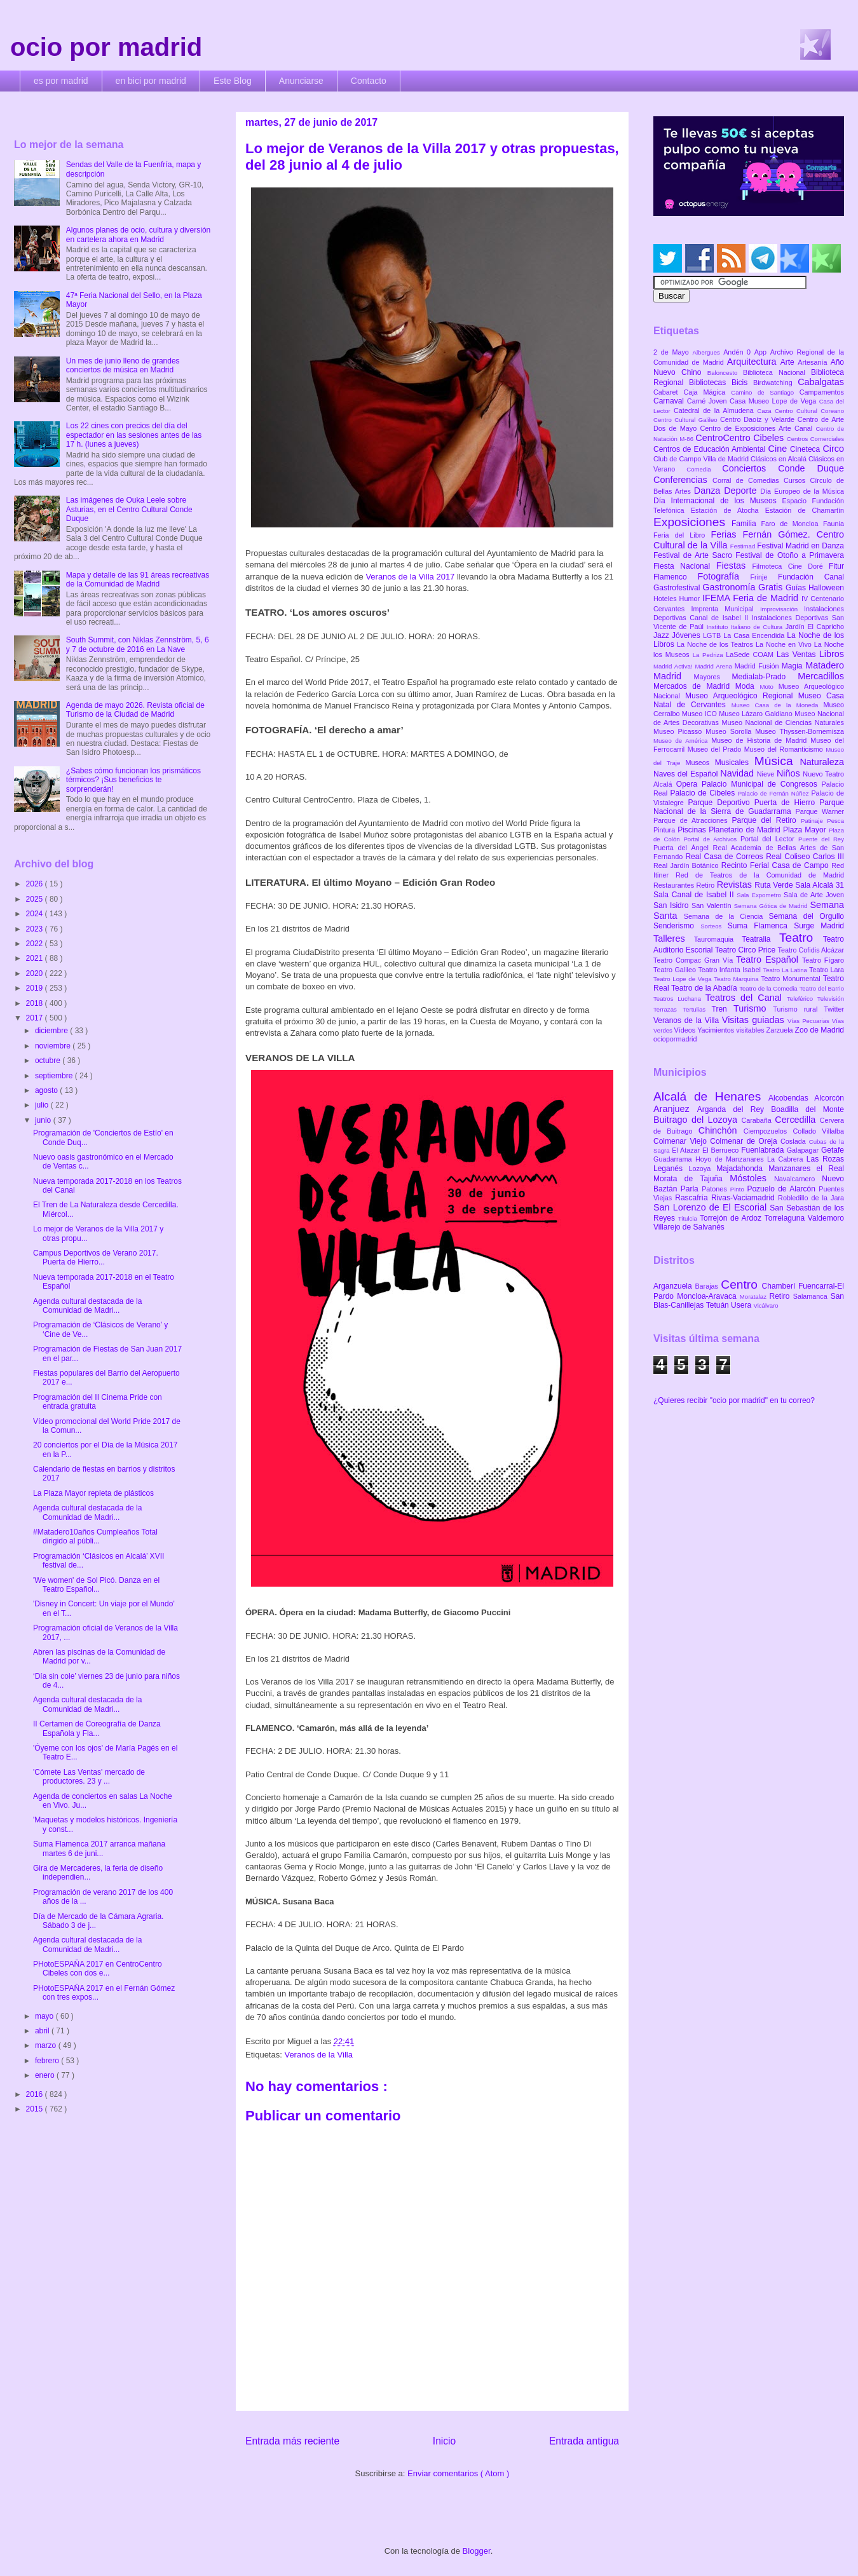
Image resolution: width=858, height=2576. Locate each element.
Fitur (836, 566)
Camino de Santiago (765, 392)
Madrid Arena (715, 666)
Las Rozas (825, 1159)
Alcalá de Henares (710, 1096)
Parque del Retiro (766, 820)
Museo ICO (700, 713)
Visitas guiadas (754, 1020)
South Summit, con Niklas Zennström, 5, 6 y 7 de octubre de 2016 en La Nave (137, 644)
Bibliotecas (710, 382)
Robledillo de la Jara (811, 1198)
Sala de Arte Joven (814, 894)
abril (43, 2030)
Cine (779, 449)
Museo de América (682, 740)
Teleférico (802, 998)
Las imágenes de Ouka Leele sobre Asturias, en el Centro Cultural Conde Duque (129, 509)
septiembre (55, 1075)
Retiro (707, 885)
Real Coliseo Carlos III (805, 856)
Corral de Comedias (748, 480)
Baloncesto (725, 372)
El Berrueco (721, 1150)
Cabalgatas (821, 382)
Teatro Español (769, 959)
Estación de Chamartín (804, 510)
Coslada (794, 1141)
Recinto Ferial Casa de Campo (776, 865)
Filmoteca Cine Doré (790, 566)
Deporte (742, 490)
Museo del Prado (716, 749)
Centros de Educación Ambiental (710, 449)
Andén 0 (738, 352)
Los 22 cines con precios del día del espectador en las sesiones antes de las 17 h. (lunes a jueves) (133, 435)
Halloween (826, 587)
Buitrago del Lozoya (697, 1120)
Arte (789, 362)
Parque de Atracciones (692, 820)
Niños (790, 773)
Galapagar (804, 1150)
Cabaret (668, 392)
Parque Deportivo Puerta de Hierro (754, 802)
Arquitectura (753, 361)
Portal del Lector (769, 839)
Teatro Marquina (737, 978)
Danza (709, 490)
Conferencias (682, 480)
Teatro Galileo (675, 969)
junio (44, 1120)
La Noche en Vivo (785, 644)
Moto (768, 686)
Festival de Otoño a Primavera (789, 555)
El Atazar (687, 1150)
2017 (35, 1017)
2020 (35, 973)
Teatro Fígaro (823, 960)
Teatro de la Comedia (769, 988)
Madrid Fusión (758, 666)
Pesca (835, 820)
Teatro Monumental (791, 978)
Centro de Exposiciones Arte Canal (758, 428)
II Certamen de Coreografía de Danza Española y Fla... (97, 1728)
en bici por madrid (151, 81)
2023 (35, 929)
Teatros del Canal (746, 998)
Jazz (662, 635)
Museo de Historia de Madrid (760, 740)
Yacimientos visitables (731, 1030)
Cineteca (806, 449)
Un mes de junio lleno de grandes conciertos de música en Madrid (123, 365)
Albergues (708, 352)
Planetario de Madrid (746, 829)
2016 (35, 2094)
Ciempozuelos (768, 1131)
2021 (35, 958)
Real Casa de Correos (725, 856)
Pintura (665, 830)
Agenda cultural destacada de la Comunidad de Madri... (87, 1306)
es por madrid (61, 81)
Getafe (832, 1150)
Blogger (477, 2551)
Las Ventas (798, 654)
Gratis (772, 587)
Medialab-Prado (765, 676)
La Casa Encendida (755, 635)
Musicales (734, 762)
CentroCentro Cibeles (741, 438)
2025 (35, 899)
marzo (46, 2045)
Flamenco (675, 577)
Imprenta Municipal (725, 609)
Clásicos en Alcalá (779, 459)
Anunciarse (301, 81)
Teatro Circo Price (746, 950)
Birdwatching (775, 382)
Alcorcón (829, 1098)
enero (46, 2075)
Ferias (726, 534)
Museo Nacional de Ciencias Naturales (782, 722)
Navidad (738, 773)
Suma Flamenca (761, 925)
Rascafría (693, 1197)
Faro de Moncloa (792, 523)
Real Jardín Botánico (687, 865)
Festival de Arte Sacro (694, 555)
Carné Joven (708, 401)
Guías (797, 587)
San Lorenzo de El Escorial (711, 1207)
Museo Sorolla (730, 731)
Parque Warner (820, 811)
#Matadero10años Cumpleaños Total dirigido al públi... (95, 1536)
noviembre (53, 1045)
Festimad (743, 546)
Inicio (444, 2441)
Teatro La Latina (786, 969)
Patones (716, 1189)
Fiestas (734, 565)
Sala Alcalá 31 (819, 885)
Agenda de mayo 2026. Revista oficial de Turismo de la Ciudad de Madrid (135, 710)
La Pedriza (709, 654)
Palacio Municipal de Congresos (762, 784)
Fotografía (723, 576)
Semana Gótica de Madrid (772, 905)
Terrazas (668, 1009)
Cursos (797, 480)
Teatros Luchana (679, 998)
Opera (689, 784)
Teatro (801, 937)
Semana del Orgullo (806, 916)
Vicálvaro (765, 1305)
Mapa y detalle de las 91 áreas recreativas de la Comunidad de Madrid (137, 579)
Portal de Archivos (711, 839)
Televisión (830, 998)
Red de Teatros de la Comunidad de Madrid (760, 875)
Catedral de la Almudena (715, 410)
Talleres (673, 938)
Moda (747, 686)
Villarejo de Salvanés (689, 1227)
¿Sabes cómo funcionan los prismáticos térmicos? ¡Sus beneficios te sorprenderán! (133, 780)
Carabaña (758, 1120)
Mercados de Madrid (694, 686)
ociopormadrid (675, 1039)
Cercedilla (797, 1120)
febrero (48, 2060)
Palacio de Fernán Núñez (775, 793)
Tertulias (697, 1009)
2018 (35, 1003)
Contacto (368, 81)
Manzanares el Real (806, 1168)
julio (43, 1105)
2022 (35, 943)
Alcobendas (791, 1098)
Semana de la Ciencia (726, 916)
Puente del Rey (821, 839)
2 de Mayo (673, 352)
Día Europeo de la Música (802, 491)
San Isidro (672, 905)
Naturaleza (822, 762)
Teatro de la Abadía (705, 988)
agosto (47, 1090)
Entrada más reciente (292, 2441)
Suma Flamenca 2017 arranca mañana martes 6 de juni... (99, 1848)
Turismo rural (798, 1009)
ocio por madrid (106, 47)
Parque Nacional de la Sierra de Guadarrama (748, 807)
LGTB (713, 635)
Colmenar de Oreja (745, 1141)
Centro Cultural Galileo (686, 419)
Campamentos (822, 392)
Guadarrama (674, 1159)
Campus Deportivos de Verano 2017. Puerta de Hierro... (95, 1257)
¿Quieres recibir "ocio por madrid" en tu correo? (734, 1400)
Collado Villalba (819, 1131)
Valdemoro (826, 1218)
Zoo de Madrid (819, 1030)
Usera (742, 1305)
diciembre (52, 1030)
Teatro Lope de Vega (683, 978)
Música (777, 761)
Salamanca (812, 1296)
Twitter (834, 1009)
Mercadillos (821, 676)
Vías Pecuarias (809, 1020)
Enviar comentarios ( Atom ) (458, 2473)
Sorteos (714, 926)
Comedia (704, 469)
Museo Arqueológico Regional (741, 695)
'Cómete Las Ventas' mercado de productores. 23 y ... (89, 1777)
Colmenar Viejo (681, 1141)
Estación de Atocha (728, 510)
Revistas (736, 884)
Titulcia (689, 1218)
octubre (48, 1060)
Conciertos (750, 468)
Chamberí (780, 1286)
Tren (722, 1009)
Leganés (670, 1168)
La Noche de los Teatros (716, 644)
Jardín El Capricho (815, 626)
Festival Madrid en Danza (800, 545)
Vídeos (686, 1030)
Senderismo (676, 925)
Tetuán (718, 1305)
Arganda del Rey (734, 1109)
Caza (766, 410)
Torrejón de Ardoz (732, 1218)
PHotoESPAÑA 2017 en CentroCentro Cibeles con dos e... (97, 1968)
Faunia (833, 523)
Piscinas (693, 829)
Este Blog (233, 81)
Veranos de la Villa (318, 2054)
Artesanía (814, 362)
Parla (691, 1188)
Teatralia (760, 939)
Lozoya (702, 1168)
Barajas (708, 1286)
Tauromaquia (718, 939)
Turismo (753, 1008)
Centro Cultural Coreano (809, 410)
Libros (831, 654)
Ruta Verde (774, 885)
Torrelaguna (786, 1218)
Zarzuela (780, 1030)
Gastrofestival (677, 587)
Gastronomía (730, 587)
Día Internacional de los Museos (717, 500)
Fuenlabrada (764, 1150)
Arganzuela (674, 1286)
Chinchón (721, 1130)
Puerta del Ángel (683, 847)
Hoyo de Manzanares (731, 1159)
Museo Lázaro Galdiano (756, 713)
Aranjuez (675, 1109)
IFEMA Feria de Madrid (751, 598)
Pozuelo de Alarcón (783, 1188)
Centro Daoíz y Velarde (759, 419)
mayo (45, 2016)
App (762, 352)
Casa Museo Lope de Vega (774, 401)
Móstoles (752, 1178)
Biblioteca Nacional (777, 372)
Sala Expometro (760, 894)
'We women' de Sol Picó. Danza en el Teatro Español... (96, 1585)
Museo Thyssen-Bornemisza (799, 731)
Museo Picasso (679, 731)
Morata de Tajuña (691, 1178)
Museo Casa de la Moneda (778, 705)
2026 (35, 883)
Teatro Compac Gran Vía (694, 960)
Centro (741, 1284)
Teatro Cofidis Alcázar (811, 950)
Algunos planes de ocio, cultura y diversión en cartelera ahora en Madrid (138, 234)
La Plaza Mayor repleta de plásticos (93, 1493)
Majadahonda (742, 1168)
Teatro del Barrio (821, 988)
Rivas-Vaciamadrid (744, 1197)
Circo (833, 449)
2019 (35, 988)
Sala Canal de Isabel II (695, 894)
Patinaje (814, 820)
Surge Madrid (819, 925)
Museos (699, 762)
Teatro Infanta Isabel (730, 969)
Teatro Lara (826, 969)
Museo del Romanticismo (785, 749)
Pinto (738, 1189)
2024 (35, 913)
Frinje (763, 577)
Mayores (713, 677)
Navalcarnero (798, 1179)
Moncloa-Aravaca (708, 1296)
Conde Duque (811, 468)
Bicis (742, 382)
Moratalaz (755, 1296)
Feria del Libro (682, 535)
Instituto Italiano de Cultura (746, 626)
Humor (690, 598)
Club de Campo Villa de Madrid (702, 459)
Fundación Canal (811, 577)
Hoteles (666, 598)
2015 (35, 2109)
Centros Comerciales (815, 438)
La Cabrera (787, 1159)
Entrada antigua (584, 2441)
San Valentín (712, 905)
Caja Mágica (707, 392)
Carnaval (670, 401)
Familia (746, 523)
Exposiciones (692, 522)
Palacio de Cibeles (703, 793)
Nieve (767, 774)
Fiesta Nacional (684, 566)
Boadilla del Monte (807, 1109)
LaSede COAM (751, 654)
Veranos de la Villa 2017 (409, 576)
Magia (793, 665)
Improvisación (782, 609)
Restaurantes (675, 885)
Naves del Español (686, 773)
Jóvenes (687, 635)
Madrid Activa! (674, 666)
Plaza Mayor (806, 829)
